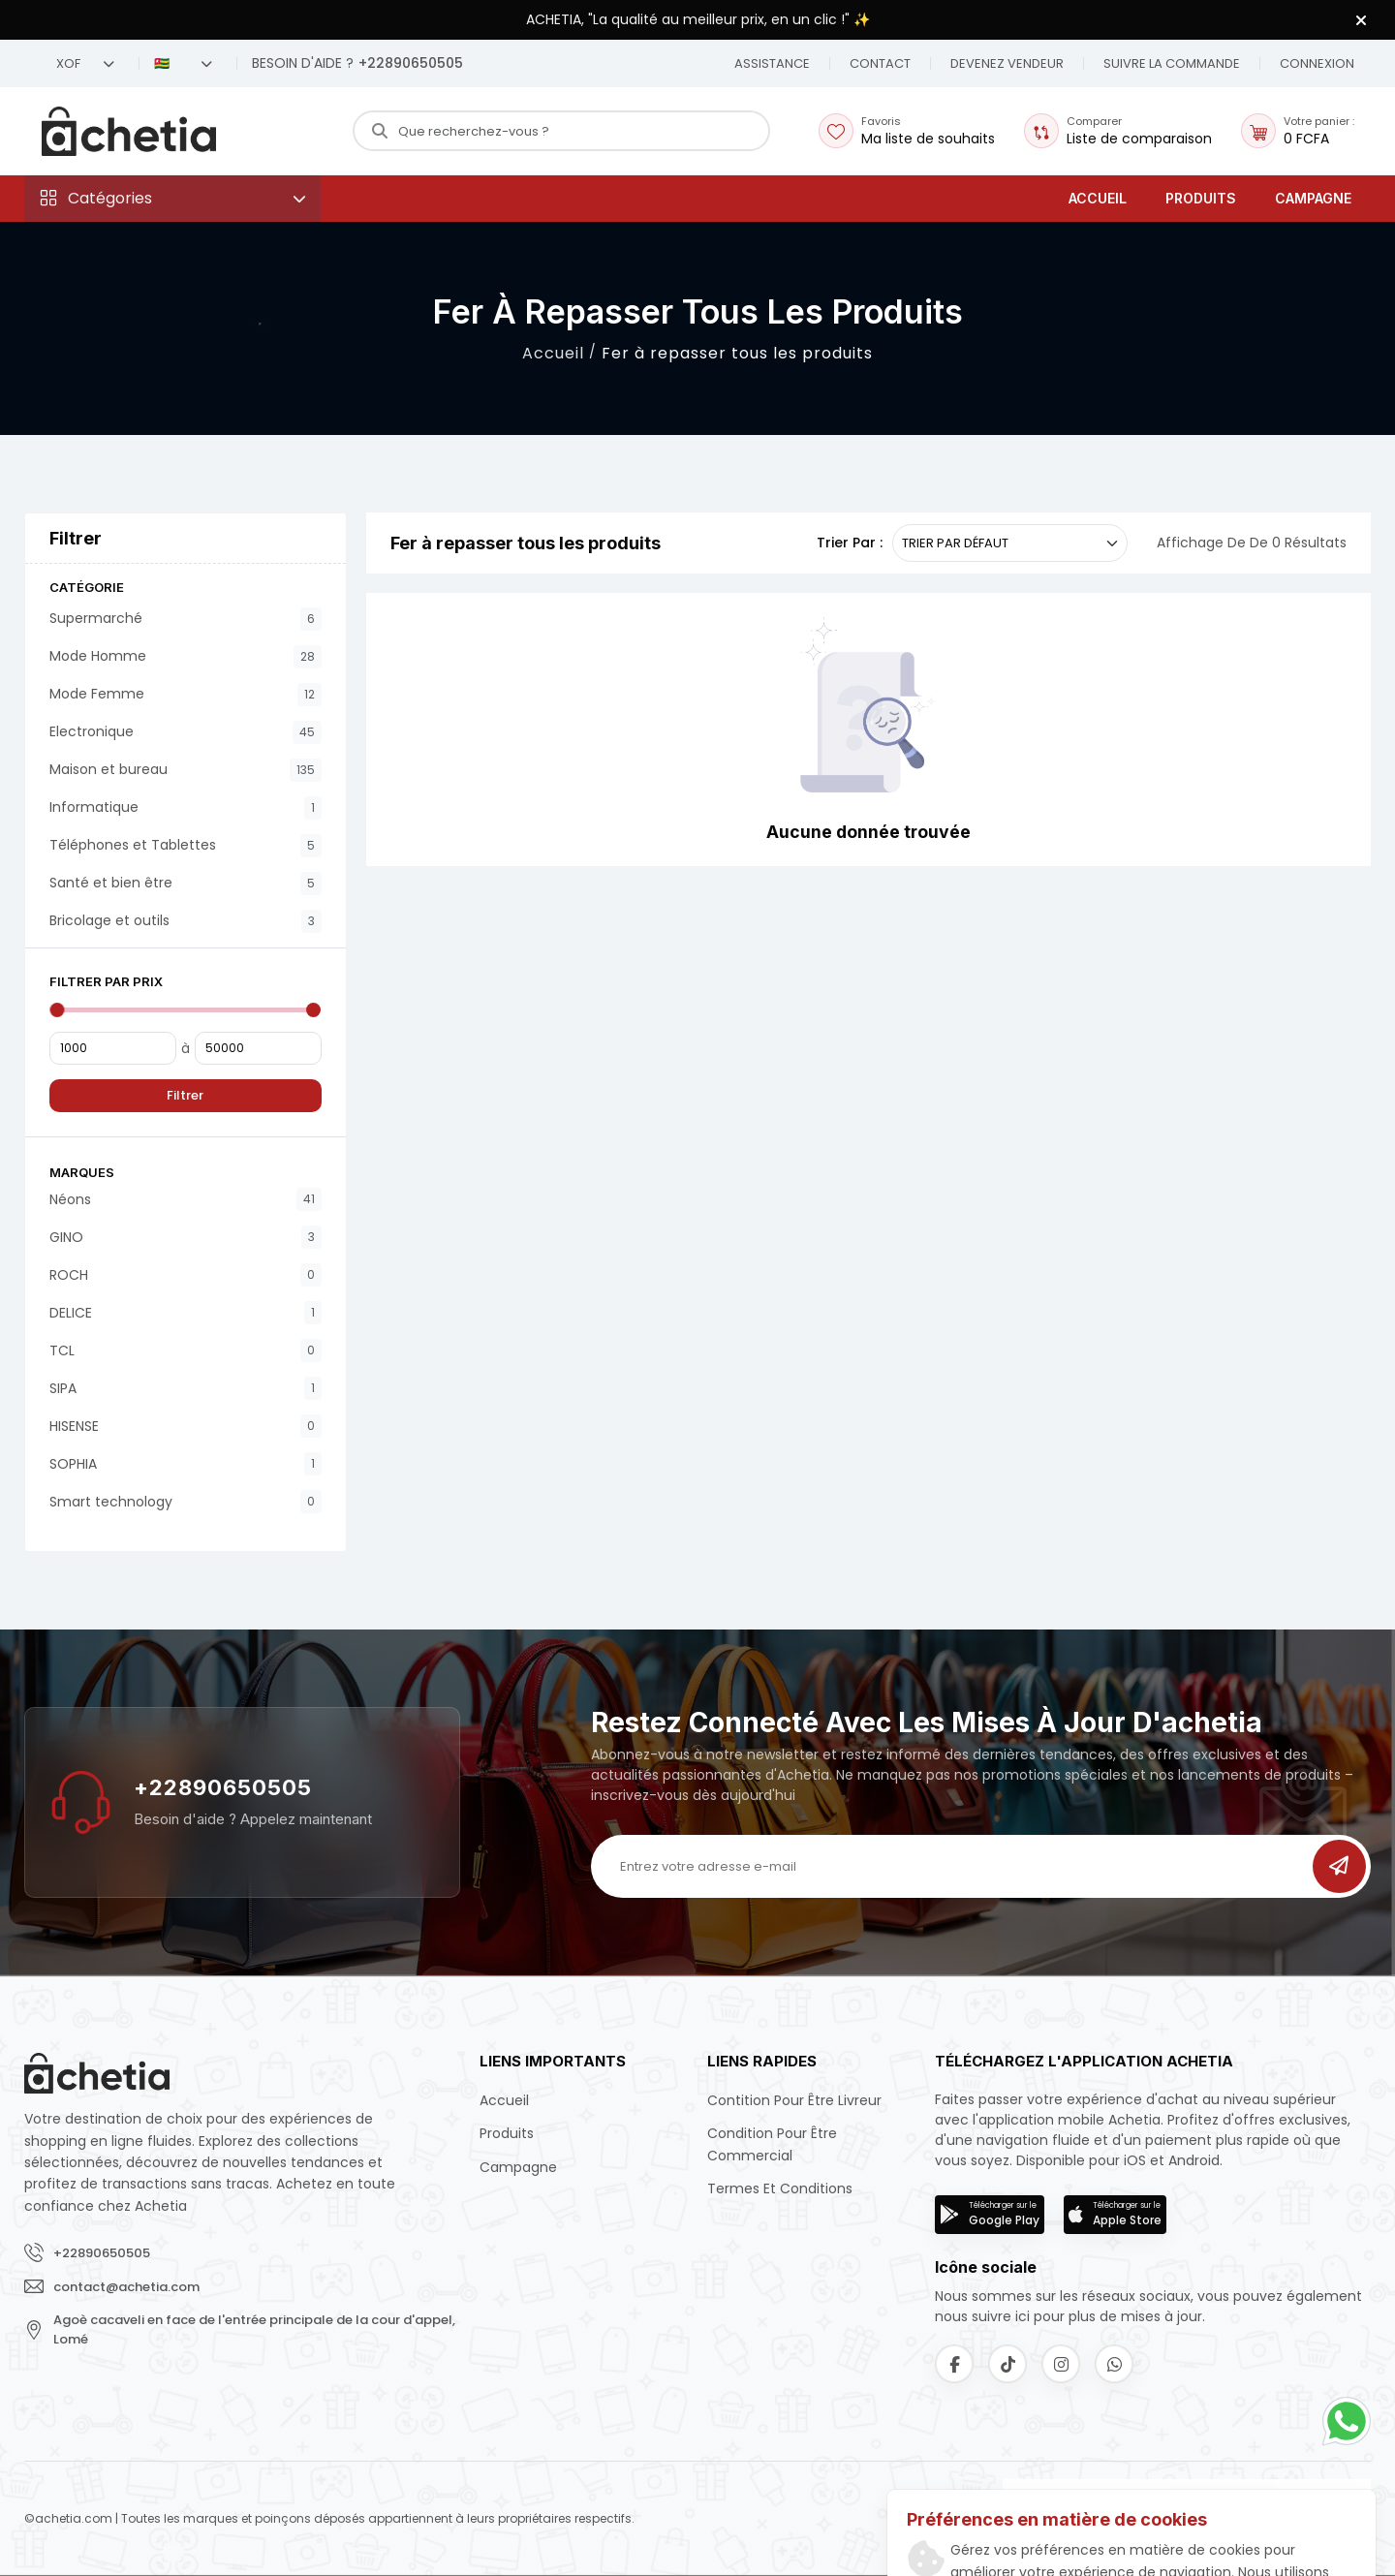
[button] (880, 63)
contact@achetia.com (126, 2287)
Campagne (1313, 198)
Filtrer (185, 1095)
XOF (85, 63)
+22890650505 (223, 1787)
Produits (1200, 198)
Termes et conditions (779, 2188)
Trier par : (850, 542)
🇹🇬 (183, 63)
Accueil (1098, 198)
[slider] (56, 1010)
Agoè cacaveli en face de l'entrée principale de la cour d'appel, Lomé (254, 2329)
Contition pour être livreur (794, 2100)
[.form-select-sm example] (1010, 543)
